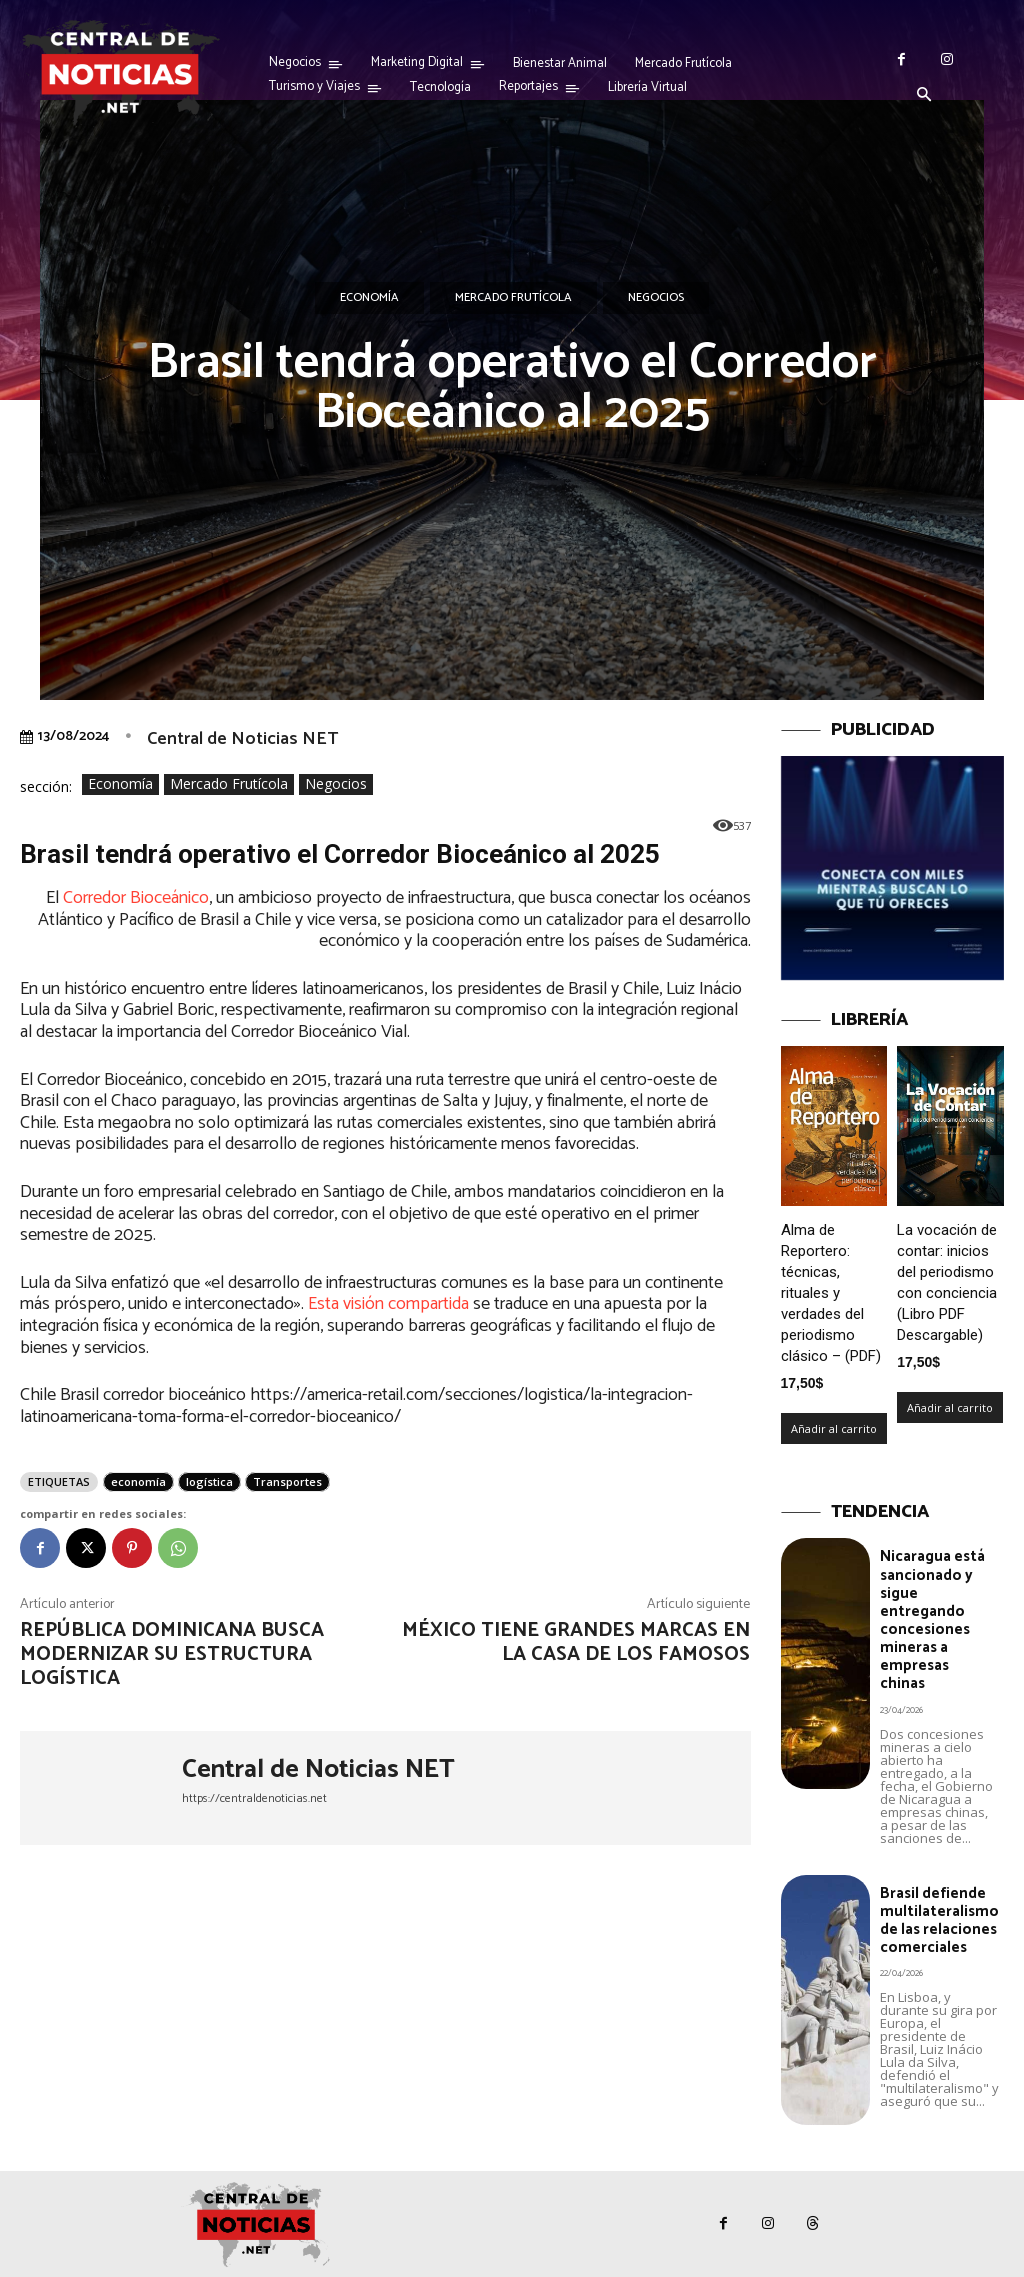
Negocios (656, 298)
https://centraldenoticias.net (254, 1798)
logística (209, 1481)
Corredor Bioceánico (136, 898)
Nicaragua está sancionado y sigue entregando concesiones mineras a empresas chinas (932, 1619)
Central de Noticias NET (242, 739)
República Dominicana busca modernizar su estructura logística (172, 1654)
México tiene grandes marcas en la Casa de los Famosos (576, 1642)
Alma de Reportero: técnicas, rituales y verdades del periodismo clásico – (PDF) (831, 1293)
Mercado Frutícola (513, 298)
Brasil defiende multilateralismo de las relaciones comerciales (939, 1918)
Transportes (287, 1481)
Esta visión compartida (388, 1304)
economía (138, 1481)
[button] (924, 96)
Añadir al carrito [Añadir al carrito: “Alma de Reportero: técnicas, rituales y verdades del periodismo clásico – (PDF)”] (834, 1428)
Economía (369, 298)
